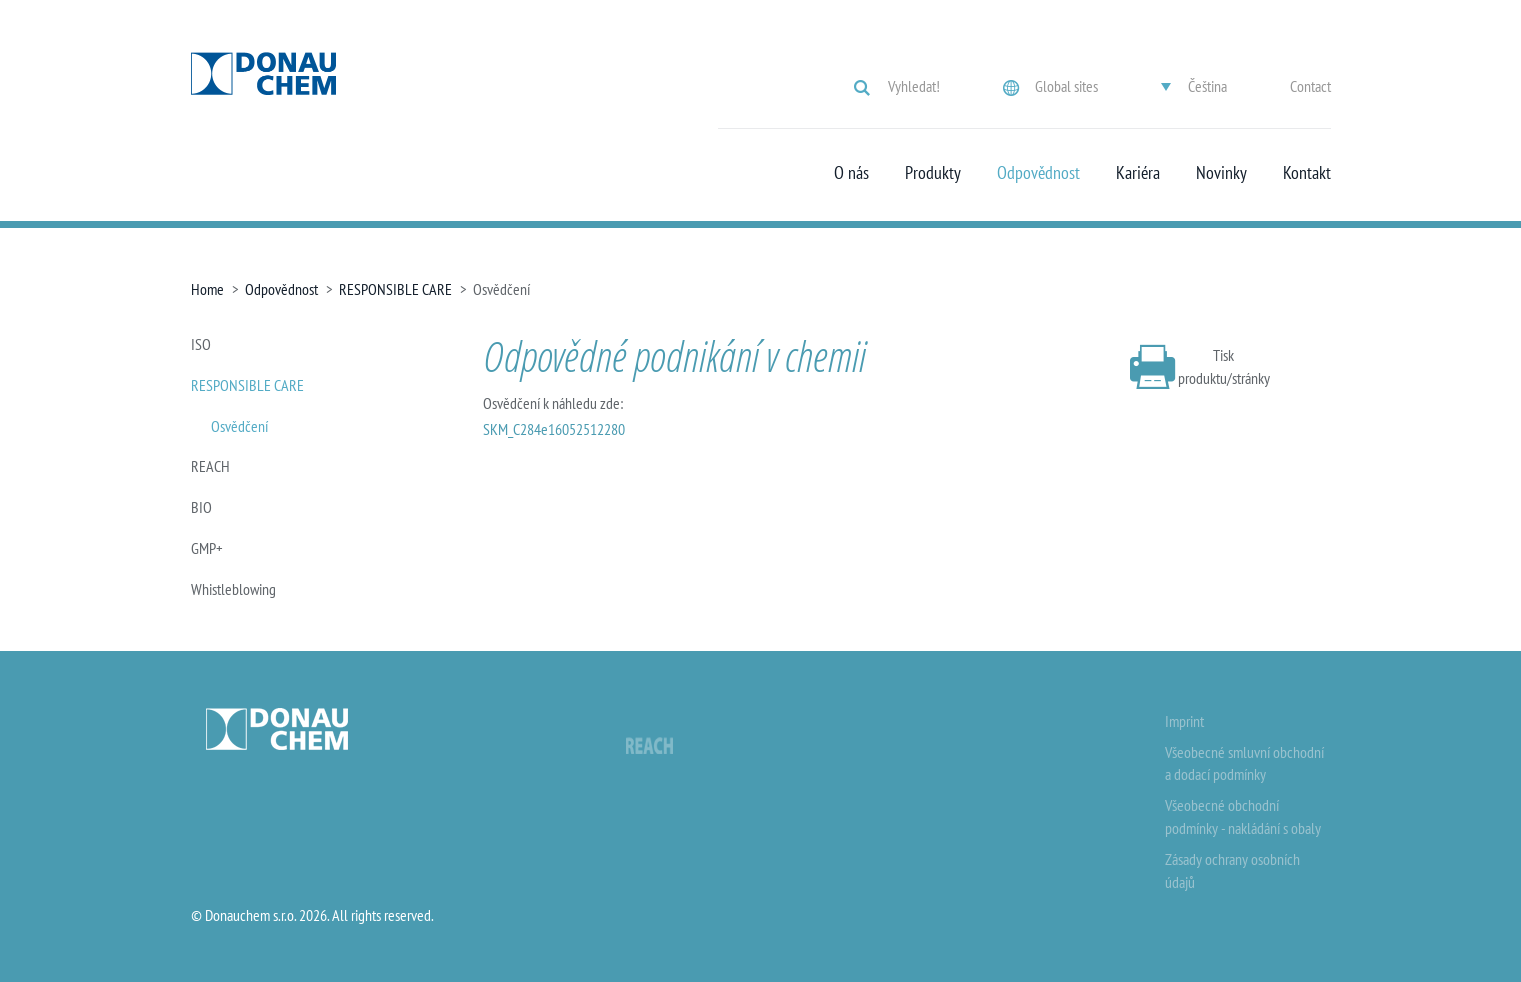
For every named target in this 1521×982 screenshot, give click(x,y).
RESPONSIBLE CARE (395, 289)
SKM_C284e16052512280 (554, 429)
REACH (210, 466)
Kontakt (1307, 173)
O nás (851, 173)
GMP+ (207, 548)
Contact (1310, 86)
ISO (201, 344)
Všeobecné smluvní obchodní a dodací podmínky (1244, 763)
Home (207, 289)
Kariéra (1138, 173)
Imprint (1184, 721)
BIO (201, 507)
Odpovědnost (1038, 173)
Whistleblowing (233, 589)
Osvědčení (239, 426)
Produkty (933, 173)
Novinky (1221, 173)
